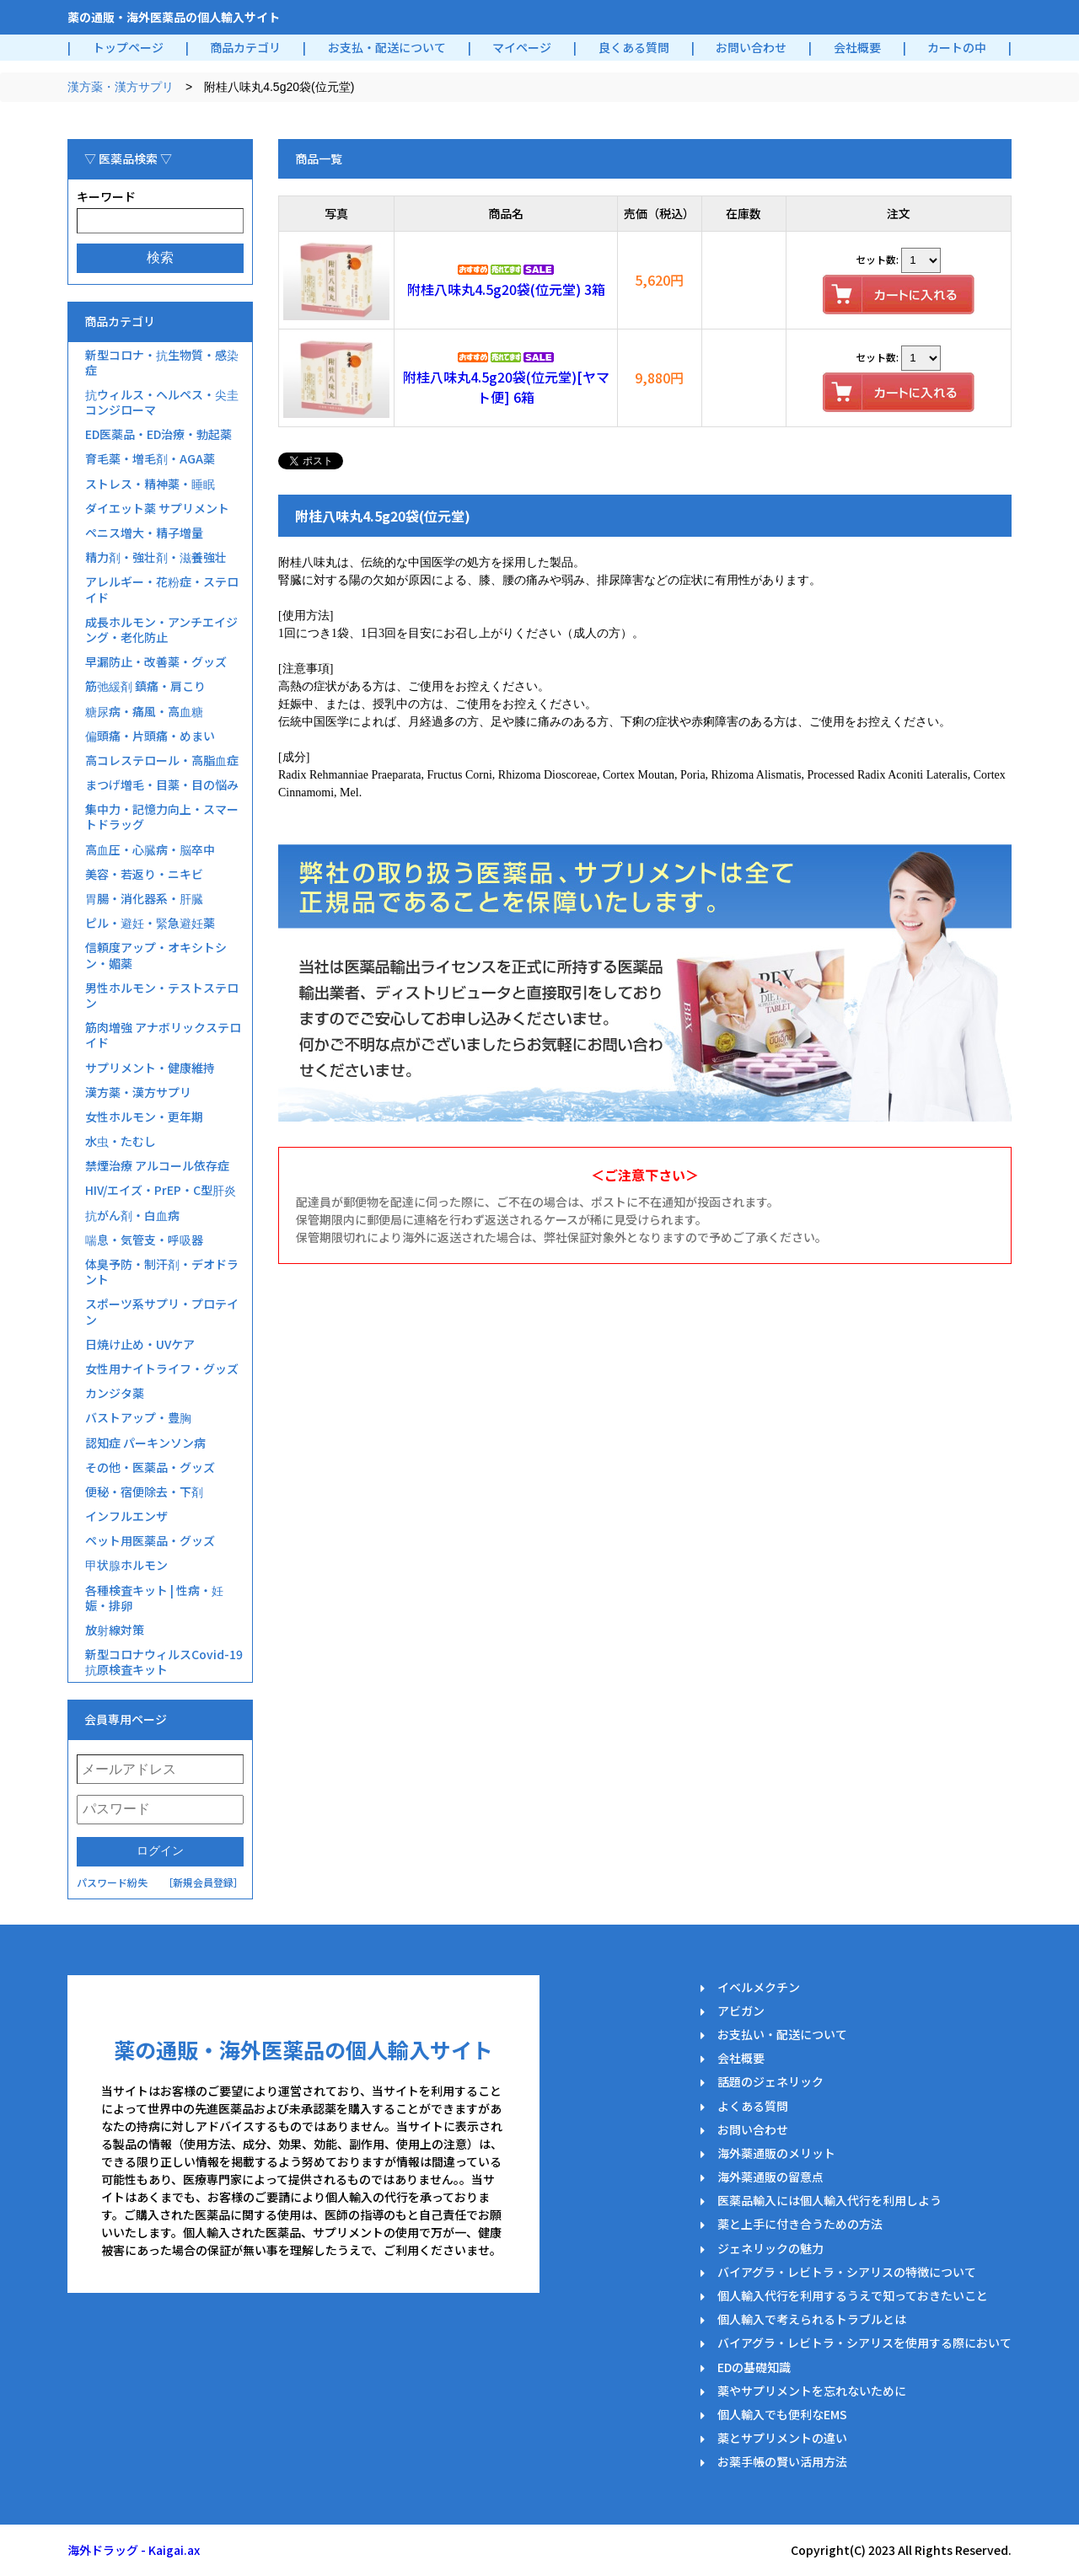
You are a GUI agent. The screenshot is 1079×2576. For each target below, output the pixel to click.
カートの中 (956, 47)
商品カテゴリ (245, 47)
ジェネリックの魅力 (770, 2248)
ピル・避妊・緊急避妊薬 (150, 922)
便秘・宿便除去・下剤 (144, 1491)
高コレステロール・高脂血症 (162, 760)
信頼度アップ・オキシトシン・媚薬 (156, 955)
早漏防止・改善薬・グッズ (156, 661)
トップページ (128, 47)
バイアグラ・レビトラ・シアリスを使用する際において (864, 2342)
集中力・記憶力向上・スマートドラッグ (162, 817)
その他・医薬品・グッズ (150, 1467)
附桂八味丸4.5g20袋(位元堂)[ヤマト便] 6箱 (506, 387)
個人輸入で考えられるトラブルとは (811, 2319)
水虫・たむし (120, 1141)
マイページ (521, 47)
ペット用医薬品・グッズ (150, 1540)
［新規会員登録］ (203, 1882)
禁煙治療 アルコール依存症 (157, 1165)
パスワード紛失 (112, 1882)
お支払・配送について (387, 47)
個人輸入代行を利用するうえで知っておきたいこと (852, 2295)
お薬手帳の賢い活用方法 (782, 2461)
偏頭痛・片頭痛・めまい (150, 735)
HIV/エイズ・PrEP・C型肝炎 (160, 1189)
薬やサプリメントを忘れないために (811, 2390)
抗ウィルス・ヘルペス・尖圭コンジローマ (162, 402)
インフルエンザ (126, 1516)
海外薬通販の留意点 (770, 2176)
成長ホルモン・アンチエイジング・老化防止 (161, 629)
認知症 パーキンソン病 (145, 1442)
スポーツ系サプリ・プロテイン (162, 1311)
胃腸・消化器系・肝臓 (144, 898)
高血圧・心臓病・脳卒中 (150, 849)
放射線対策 (114, 1629)
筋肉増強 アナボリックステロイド (163, 1035)
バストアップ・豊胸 (138, 1417)
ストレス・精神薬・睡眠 (150, 483)
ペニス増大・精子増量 (144, 532)
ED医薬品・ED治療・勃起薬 (158, 434)
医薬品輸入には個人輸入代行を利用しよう (829, 2200)
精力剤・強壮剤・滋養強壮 (156, 557)
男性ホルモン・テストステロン (162, 995)
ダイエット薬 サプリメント (157, 508)
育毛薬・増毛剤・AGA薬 (150, 458)
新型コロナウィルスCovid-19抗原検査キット (164, 1662)
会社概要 (857, 47)
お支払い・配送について (782, 2034)
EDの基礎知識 (754, 2367)
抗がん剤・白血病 (132, 1215)
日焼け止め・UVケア (140, 1344)
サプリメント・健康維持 (150, 1067)
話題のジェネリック (770, 2081)
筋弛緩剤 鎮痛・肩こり (145, 685)
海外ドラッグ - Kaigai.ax (133, 2549)
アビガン (741, 2010)
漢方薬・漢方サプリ (120, 87)
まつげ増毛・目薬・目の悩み (162, 784)
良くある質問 (634, 47)
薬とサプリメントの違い (782, 2437)
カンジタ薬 (114, 1392)
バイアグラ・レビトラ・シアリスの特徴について (846, 2271)
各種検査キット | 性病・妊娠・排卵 (154, 1598)
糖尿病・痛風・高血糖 (144, 711)
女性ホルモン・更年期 (144, 1116)
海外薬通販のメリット (776, 2153)
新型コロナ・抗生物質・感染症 (162, 362)
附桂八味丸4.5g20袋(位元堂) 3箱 (506, 289)
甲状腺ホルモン (126, 1564)
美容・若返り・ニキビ (144, 873)
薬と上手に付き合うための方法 (800, 2223)
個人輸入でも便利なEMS (782, 2414)
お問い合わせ (751, 47)
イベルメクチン (758, 1987)
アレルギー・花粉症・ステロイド (162, 589)
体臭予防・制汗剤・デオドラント (162, 1272)
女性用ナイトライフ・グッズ (162, 1368)
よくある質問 (752, 2105)
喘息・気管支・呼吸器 (144, 1239)
